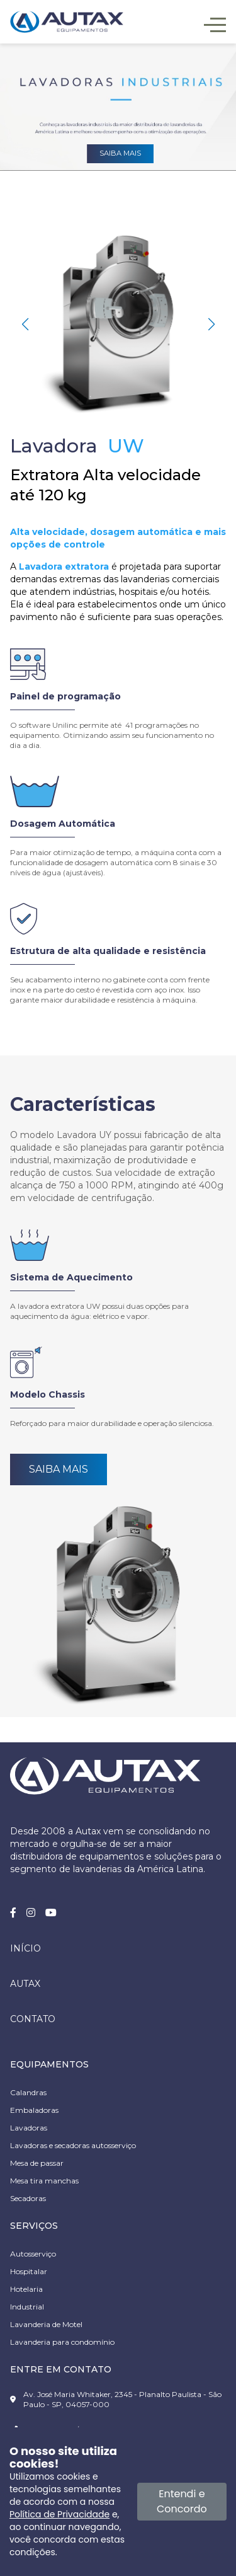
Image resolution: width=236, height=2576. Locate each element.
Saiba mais (120, 153)
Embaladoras (34, 2110)
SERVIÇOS (34, 2225)
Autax (25, 1983)
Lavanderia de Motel (46, 2324)
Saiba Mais (58, 1469)
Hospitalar (28, 2271)
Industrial (27, 2306)
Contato (32, 2019)
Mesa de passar (37, 2163)
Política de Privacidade (59, 2514)
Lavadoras (28, 2127)
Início (25, 1948)
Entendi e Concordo (182, 2501)
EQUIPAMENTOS (49, 2064)
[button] (211, 324)
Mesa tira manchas (44, 2180)
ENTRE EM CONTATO (60, 2369)
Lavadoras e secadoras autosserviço (73, 2145)
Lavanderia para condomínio (62, 2342)
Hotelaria (26, 2289)
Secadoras (28, 2198)
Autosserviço (33, 2253)
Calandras (28, 2092)
